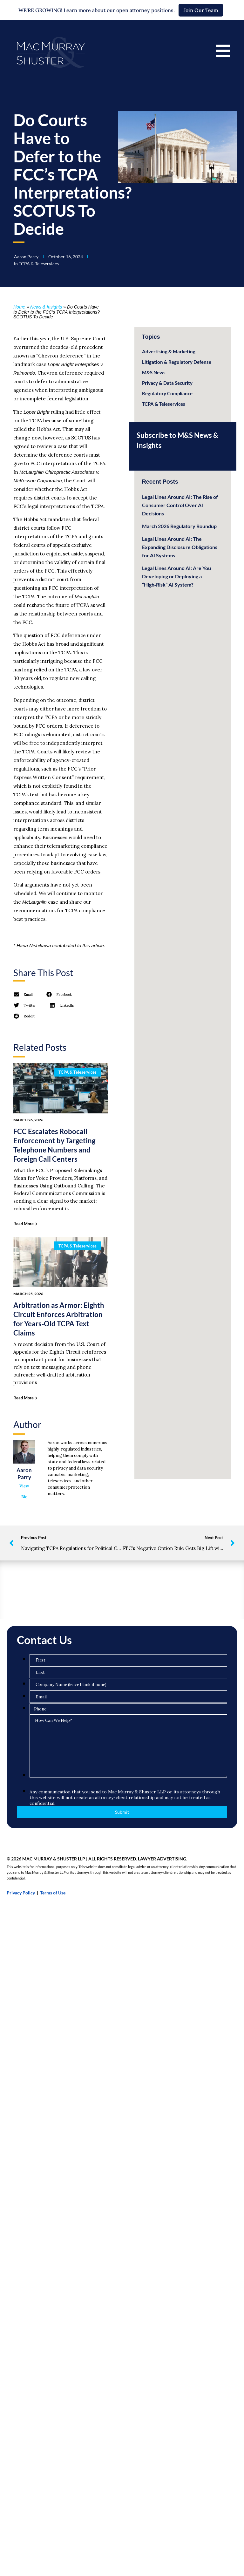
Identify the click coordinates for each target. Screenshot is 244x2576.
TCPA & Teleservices (39, 263)
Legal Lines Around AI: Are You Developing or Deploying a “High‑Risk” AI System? (176, 576)
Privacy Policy (21, 1892)
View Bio (24, 1491)
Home (19, 306)
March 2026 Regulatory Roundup (179, 526)
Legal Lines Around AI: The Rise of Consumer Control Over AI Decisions (180, 505)
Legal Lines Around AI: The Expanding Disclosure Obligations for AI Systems (179, 547)
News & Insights (46, 306)
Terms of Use (52, 1892)
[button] (23, 994)
